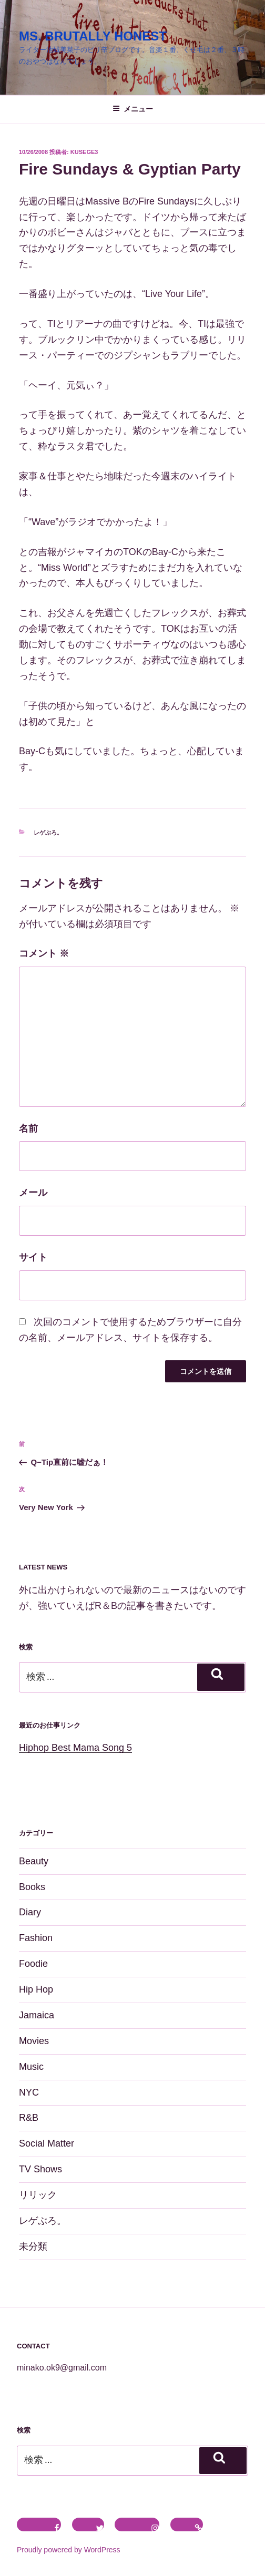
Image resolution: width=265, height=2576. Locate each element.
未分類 (33, 2246)
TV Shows (40, 2169)
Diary (30, 1912)
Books (32, 1887)
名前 (28, 1128)
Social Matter (46, 2143)
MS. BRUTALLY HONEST (93, 36)
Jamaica (36, 2015)
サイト (33, 1257)
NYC (29, 2092)
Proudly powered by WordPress (68, 2550)
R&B (28, 2117)
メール (33, 1192)
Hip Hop (36, 1989)
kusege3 (84, 152)
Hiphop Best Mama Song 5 (75, 1747)
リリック (38, 2195)
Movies (34, 2041)
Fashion (36, 1938)
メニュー (133, 109)
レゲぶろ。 (48, 832)
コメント (44, 953)
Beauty (33, 1861)
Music (31, 2066)
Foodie (33, 1963)
